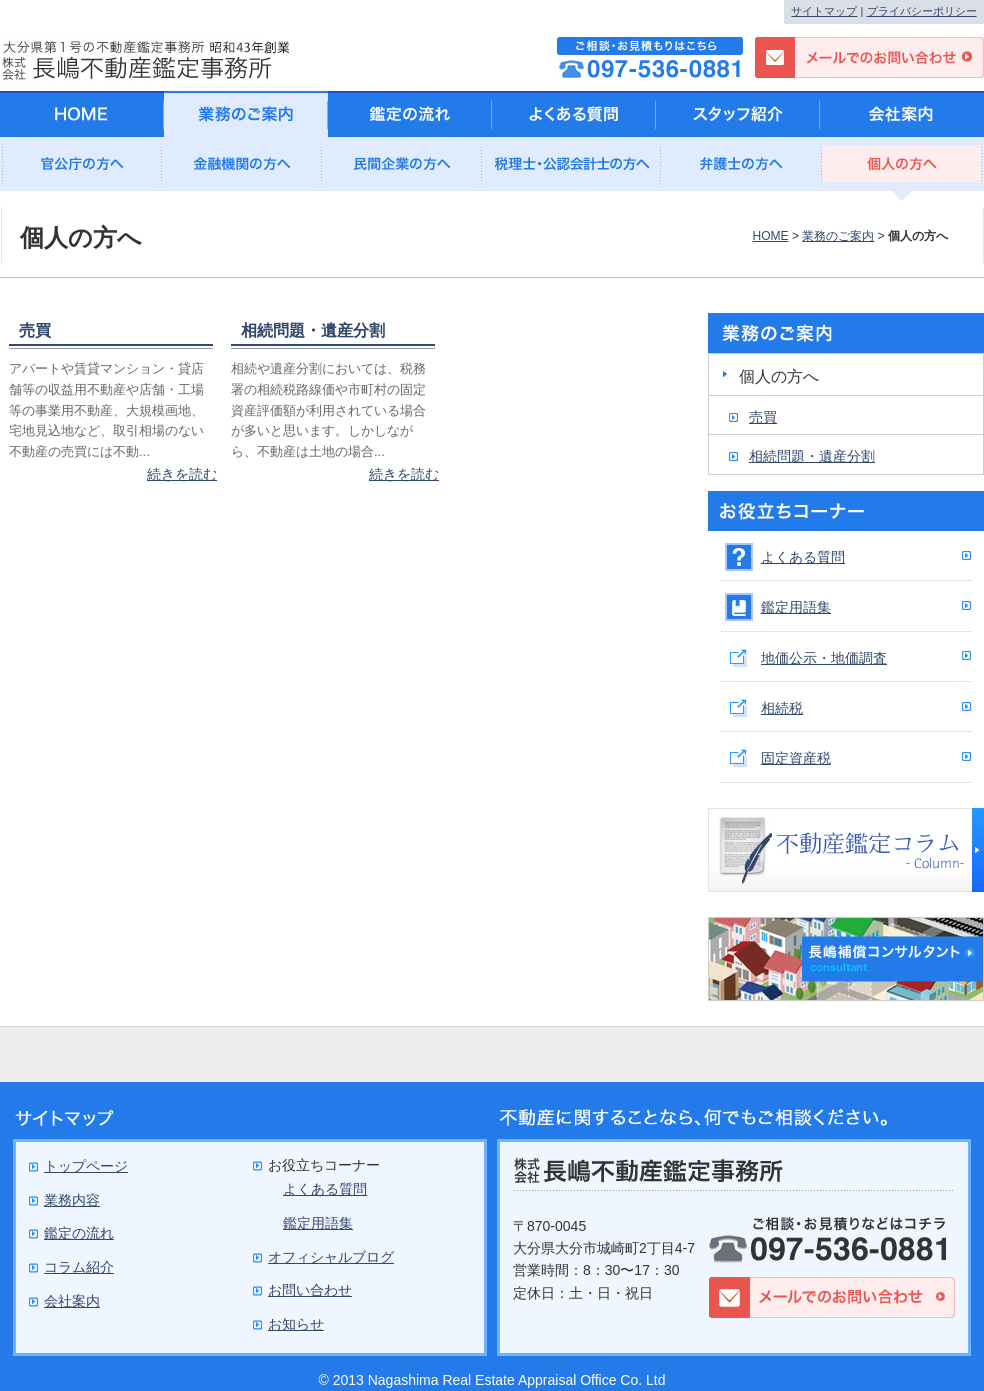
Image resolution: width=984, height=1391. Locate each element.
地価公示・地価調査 (824, 658)
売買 (35, 330)
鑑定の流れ (410, 114)
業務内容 (72, 1200)
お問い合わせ (310, 1290)
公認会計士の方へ (572, 169)
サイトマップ (824, 11)
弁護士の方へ (742, 169)
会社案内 (902, 114)
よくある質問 (803, 557)
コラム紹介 (79, 1267)
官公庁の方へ (82, 169)
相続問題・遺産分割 (313, 330)
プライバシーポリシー (922, 11)
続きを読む (182, 474)
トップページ (86, 1166)
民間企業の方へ (402, 169)
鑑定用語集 (796, 607)
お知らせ (296, 1324)
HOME (770, 236)
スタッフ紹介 (738, 114)
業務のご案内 (838, 236)
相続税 (782, 708)
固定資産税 (796, 758)
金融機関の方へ (242, 169)
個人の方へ (902, 169)
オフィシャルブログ (331, 1257)
